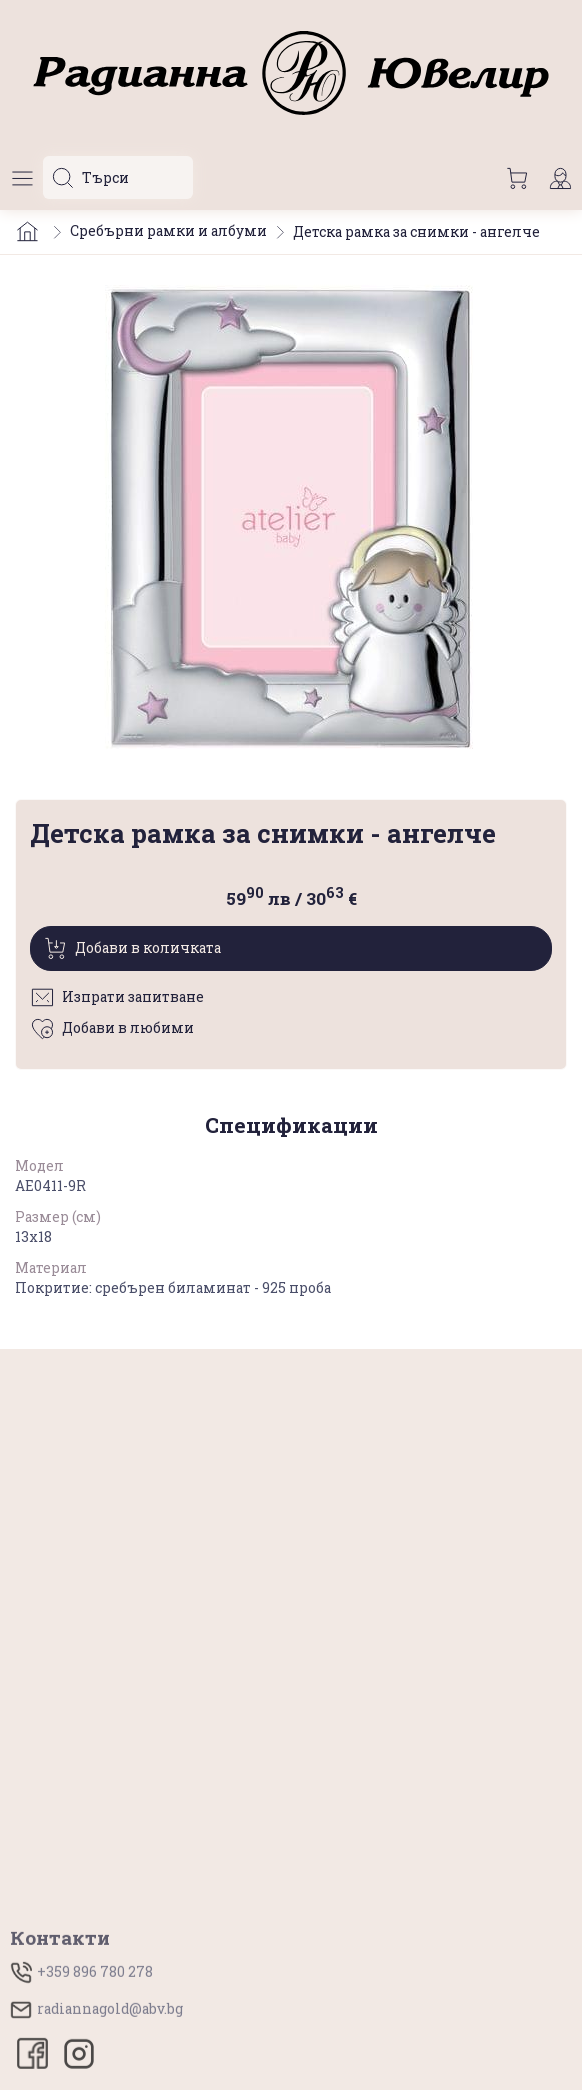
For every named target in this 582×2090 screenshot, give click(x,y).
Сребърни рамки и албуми (168, 231)
